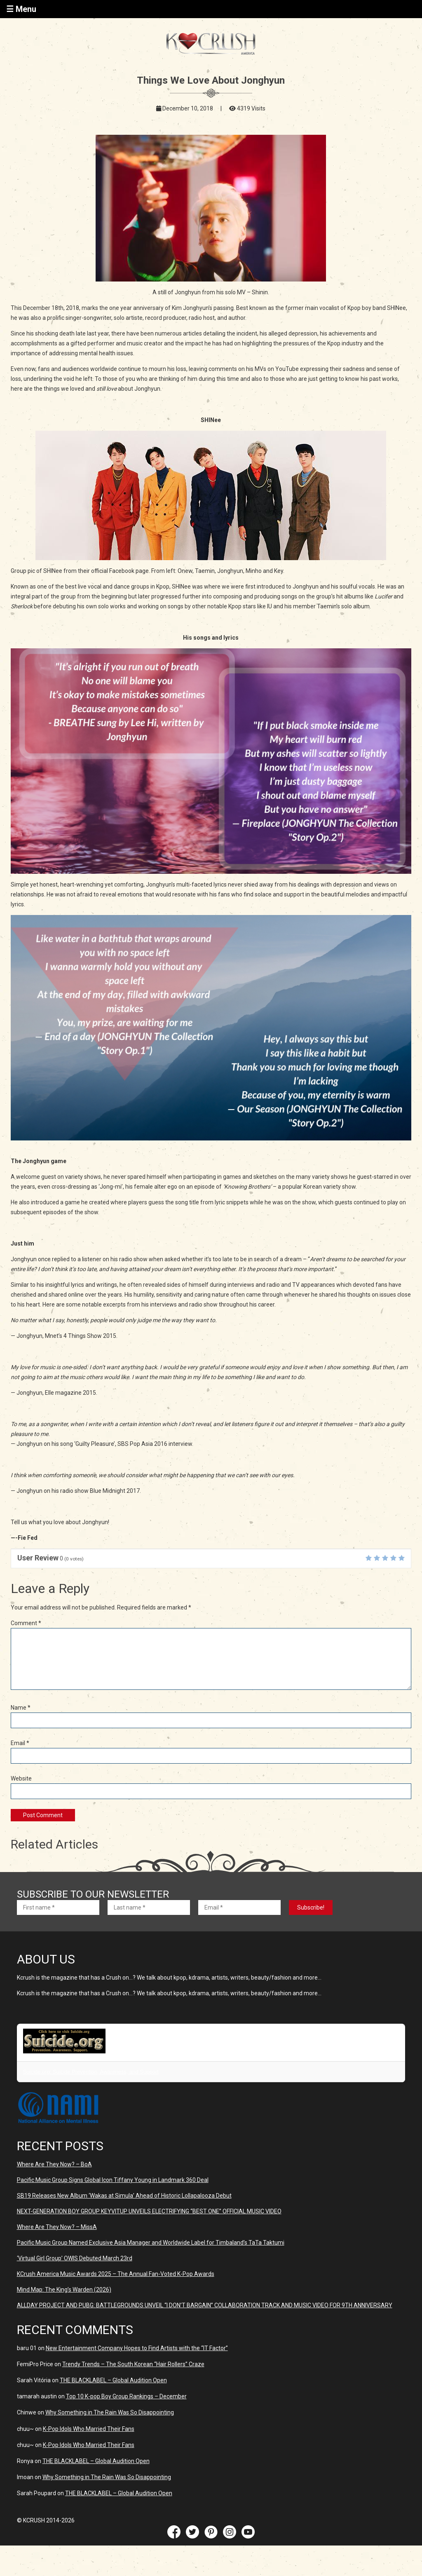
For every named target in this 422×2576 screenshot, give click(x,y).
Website (21, 1778)
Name (20, 1707)
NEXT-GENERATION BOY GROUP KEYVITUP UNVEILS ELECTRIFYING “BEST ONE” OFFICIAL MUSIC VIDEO (149, 2211)
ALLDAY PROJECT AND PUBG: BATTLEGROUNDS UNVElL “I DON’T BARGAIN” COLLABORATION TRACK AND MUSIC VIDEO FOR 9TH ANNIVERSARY (204, 2305)
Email (20, 1743)
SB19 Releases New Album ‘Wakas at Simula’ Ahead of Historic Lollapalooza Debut (124, 2195)
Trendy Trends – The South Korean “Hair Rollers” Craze (133, 2364)
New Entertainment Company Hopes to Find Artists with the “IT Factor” (137, 2348)
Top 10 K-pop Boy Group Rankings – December (126, 2396)
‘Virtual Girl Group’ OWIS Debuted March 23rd (74, 2258)
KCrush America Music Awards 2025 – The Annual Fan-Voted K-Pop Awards (115, 2274)
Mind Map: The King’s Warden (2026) (64, 2289)
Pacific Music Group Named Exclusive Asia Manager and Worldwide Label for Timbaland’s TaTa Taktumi (150, 2242)
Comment (26, 1623)
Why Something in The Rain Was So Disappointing (109, 2412)
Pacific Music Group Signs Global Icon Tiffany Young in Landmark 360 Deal (113, 2180)
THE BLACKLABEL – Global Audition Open (113, 2380)
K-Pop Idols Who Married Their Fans (88, 2429)
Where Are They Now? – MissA (57, 2227)
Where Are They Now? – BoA (54, 2164)
